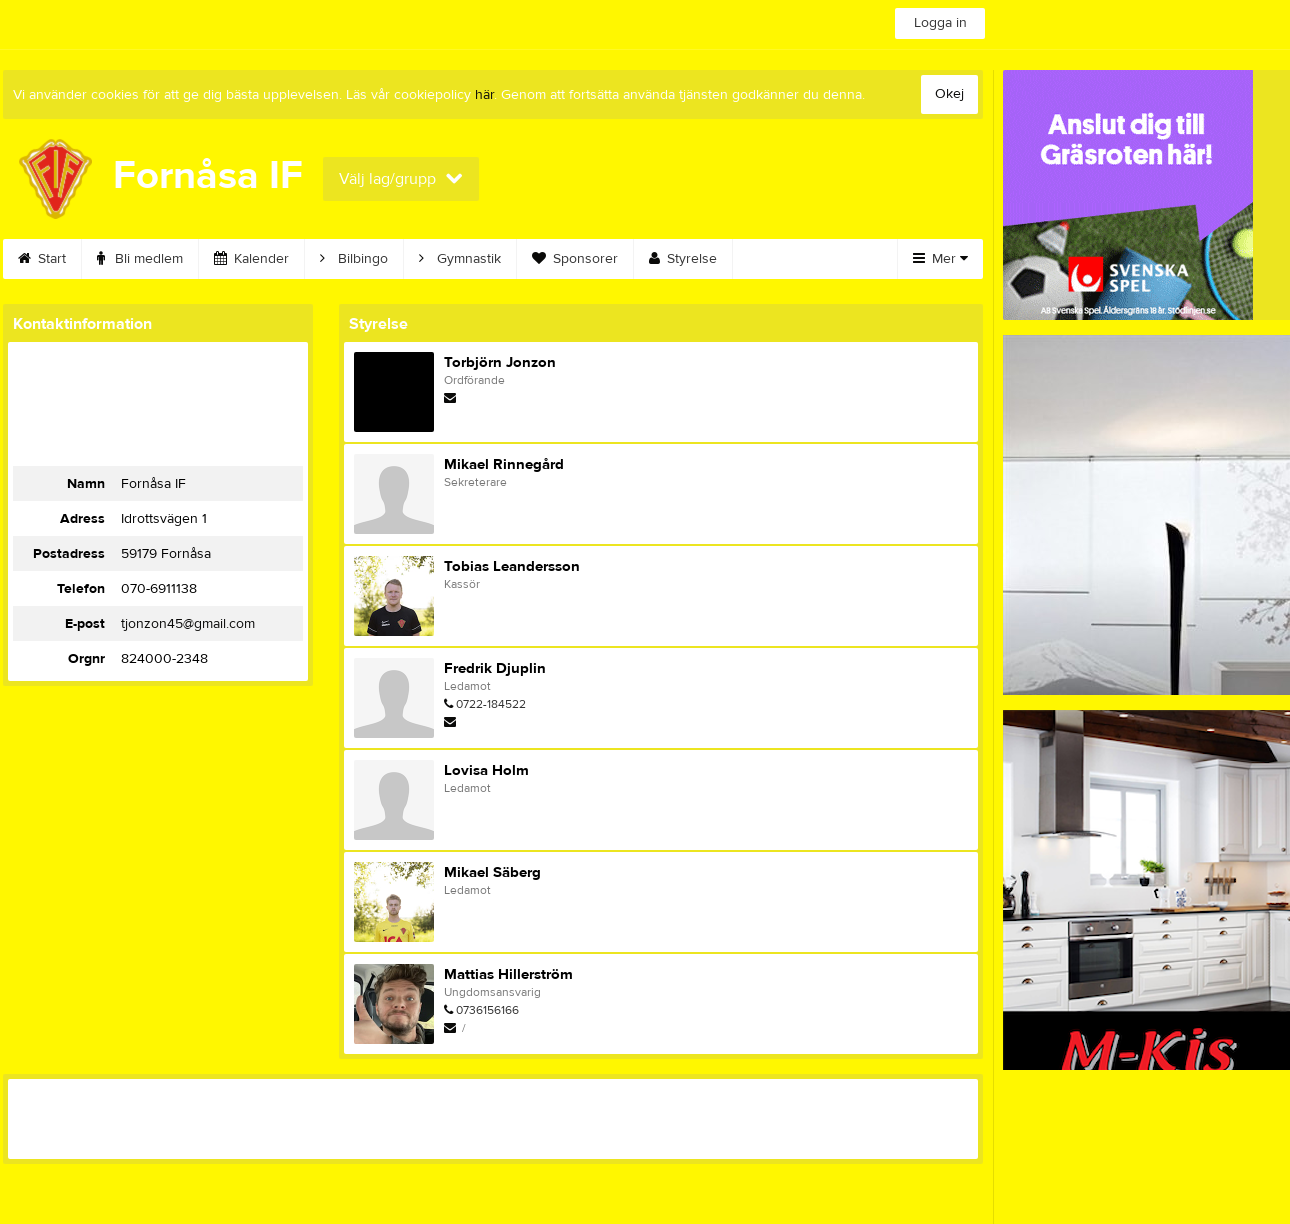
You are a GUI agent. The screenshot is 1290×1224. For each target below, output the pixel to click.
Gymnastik (460, 259)
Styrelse (683, 259)
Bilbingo (354, 259)
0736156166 (487, 1010)
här (484, 95)
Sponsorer (575, 259)
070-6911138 (159, 589)
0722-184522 (491, 704)
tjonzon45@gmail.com (188, 624)
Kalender (251, 259)
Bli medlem (140, 259)
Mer (940, 259)
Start (42, 259)
